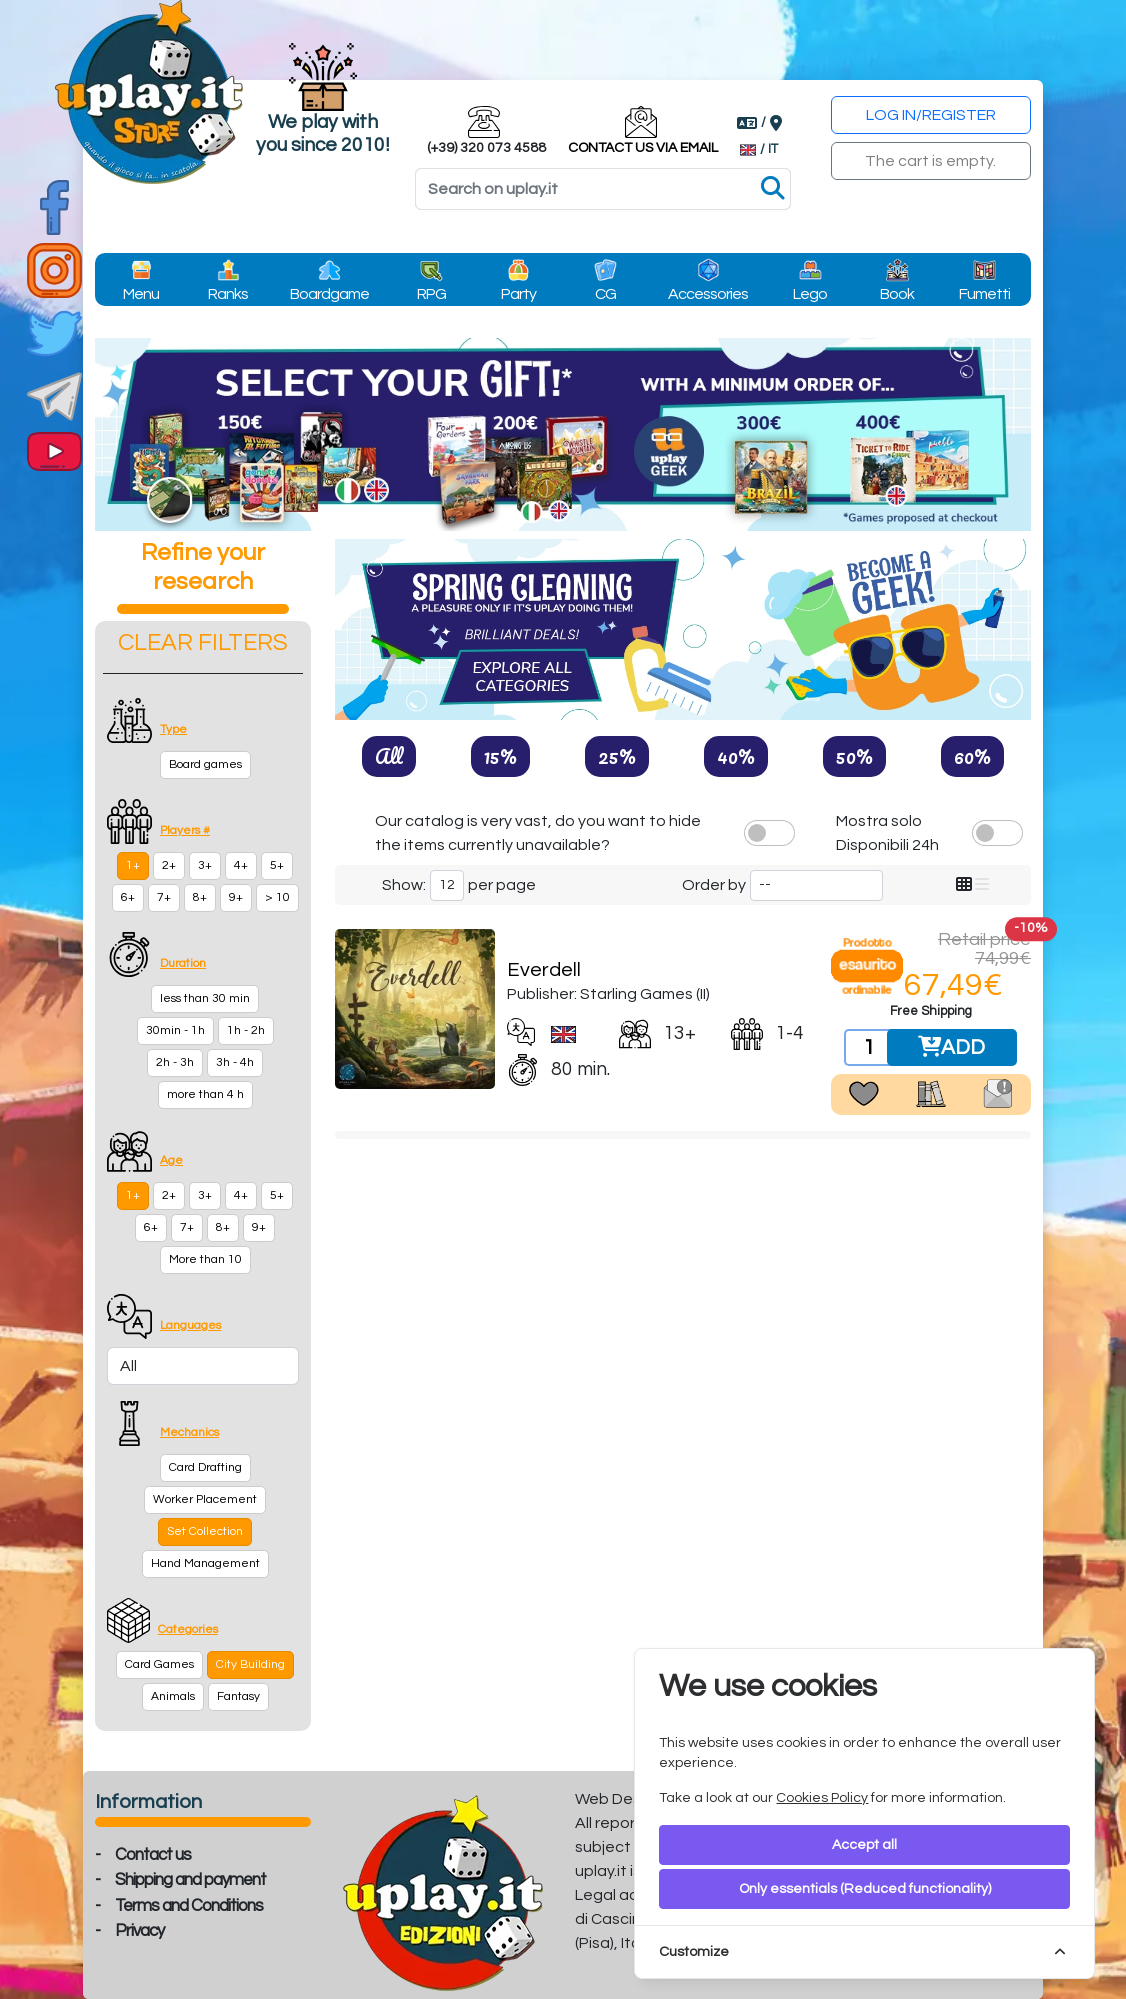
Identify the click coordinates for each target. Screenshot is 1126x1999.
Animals (173, 1696)
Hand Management (205, 1563)
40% (736, 756)
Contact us (153, 1855)
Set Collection (205, 1531)
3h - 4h (235, 1062)
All (389, 756)
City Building (250, 1664)
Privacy (139, 1931)
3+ (205, 865)
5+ (277, 865)
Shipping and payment (190, 1880)
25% (617, 756)
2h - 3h (175, 1062)
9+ (236, 897)
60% (972, 756)
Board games (205, 764)
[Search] (603, 189)
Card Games (159, 1664)
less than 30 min (205, 998)
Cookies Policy (822, 1798)
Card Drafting (205, 1467)
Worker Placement (205, 1499)
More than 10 (205, 1259)
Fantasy (238, 1696)
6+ (128, 897)
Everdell (544, 970)
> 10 (277, 897)
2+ (169, 865)
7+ (164, 897)
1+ (133, 865)
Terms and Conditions (189, 1906)
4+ (241, 865)
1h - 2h (246, 1030)
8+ (200, 897)
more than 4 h (205, 1094)
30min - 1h (175, 1030)
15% (500, 756)
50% (854, 756)
